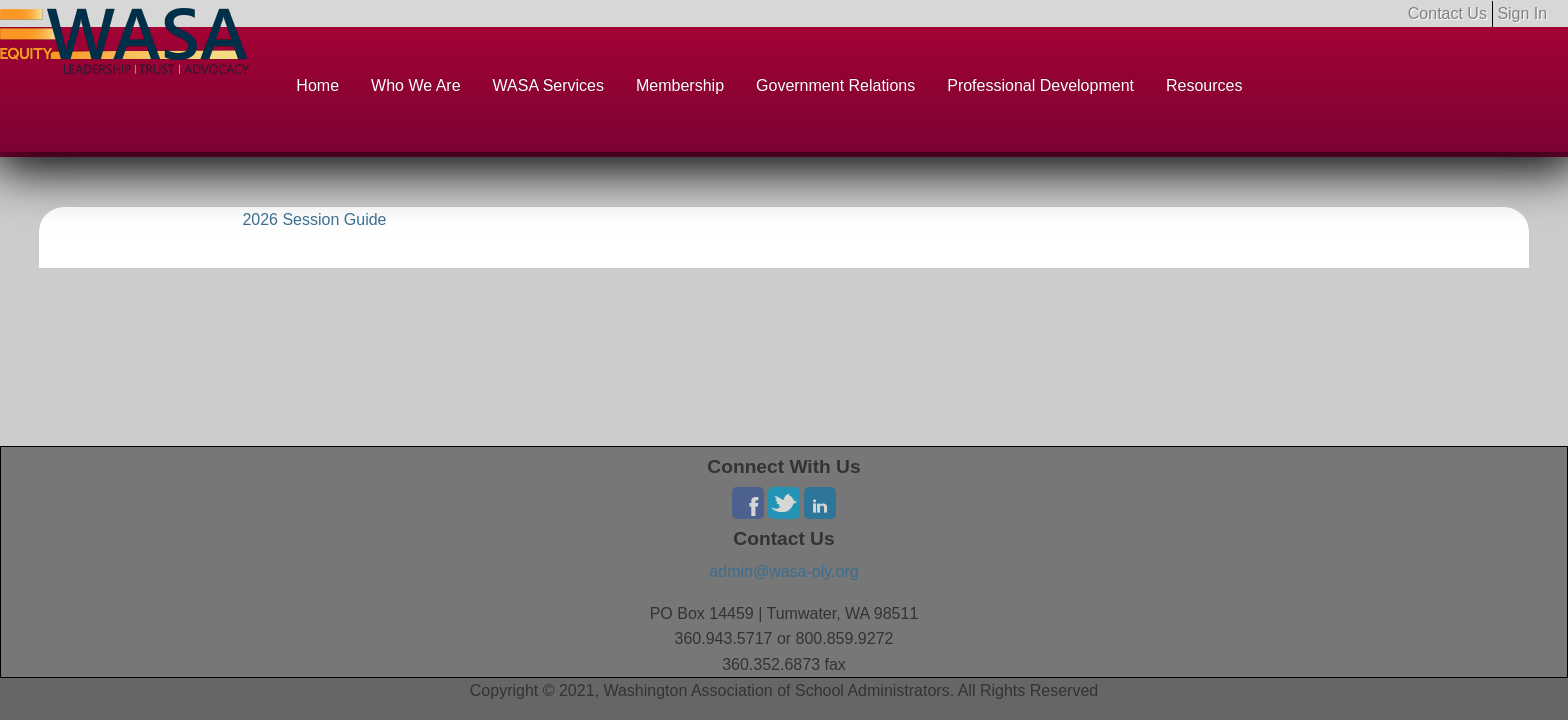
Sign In (1522, 13)
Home (317, 85)
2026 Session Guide (314, 219)
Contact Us (1447, 13)
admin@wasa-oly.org (783, 571)
